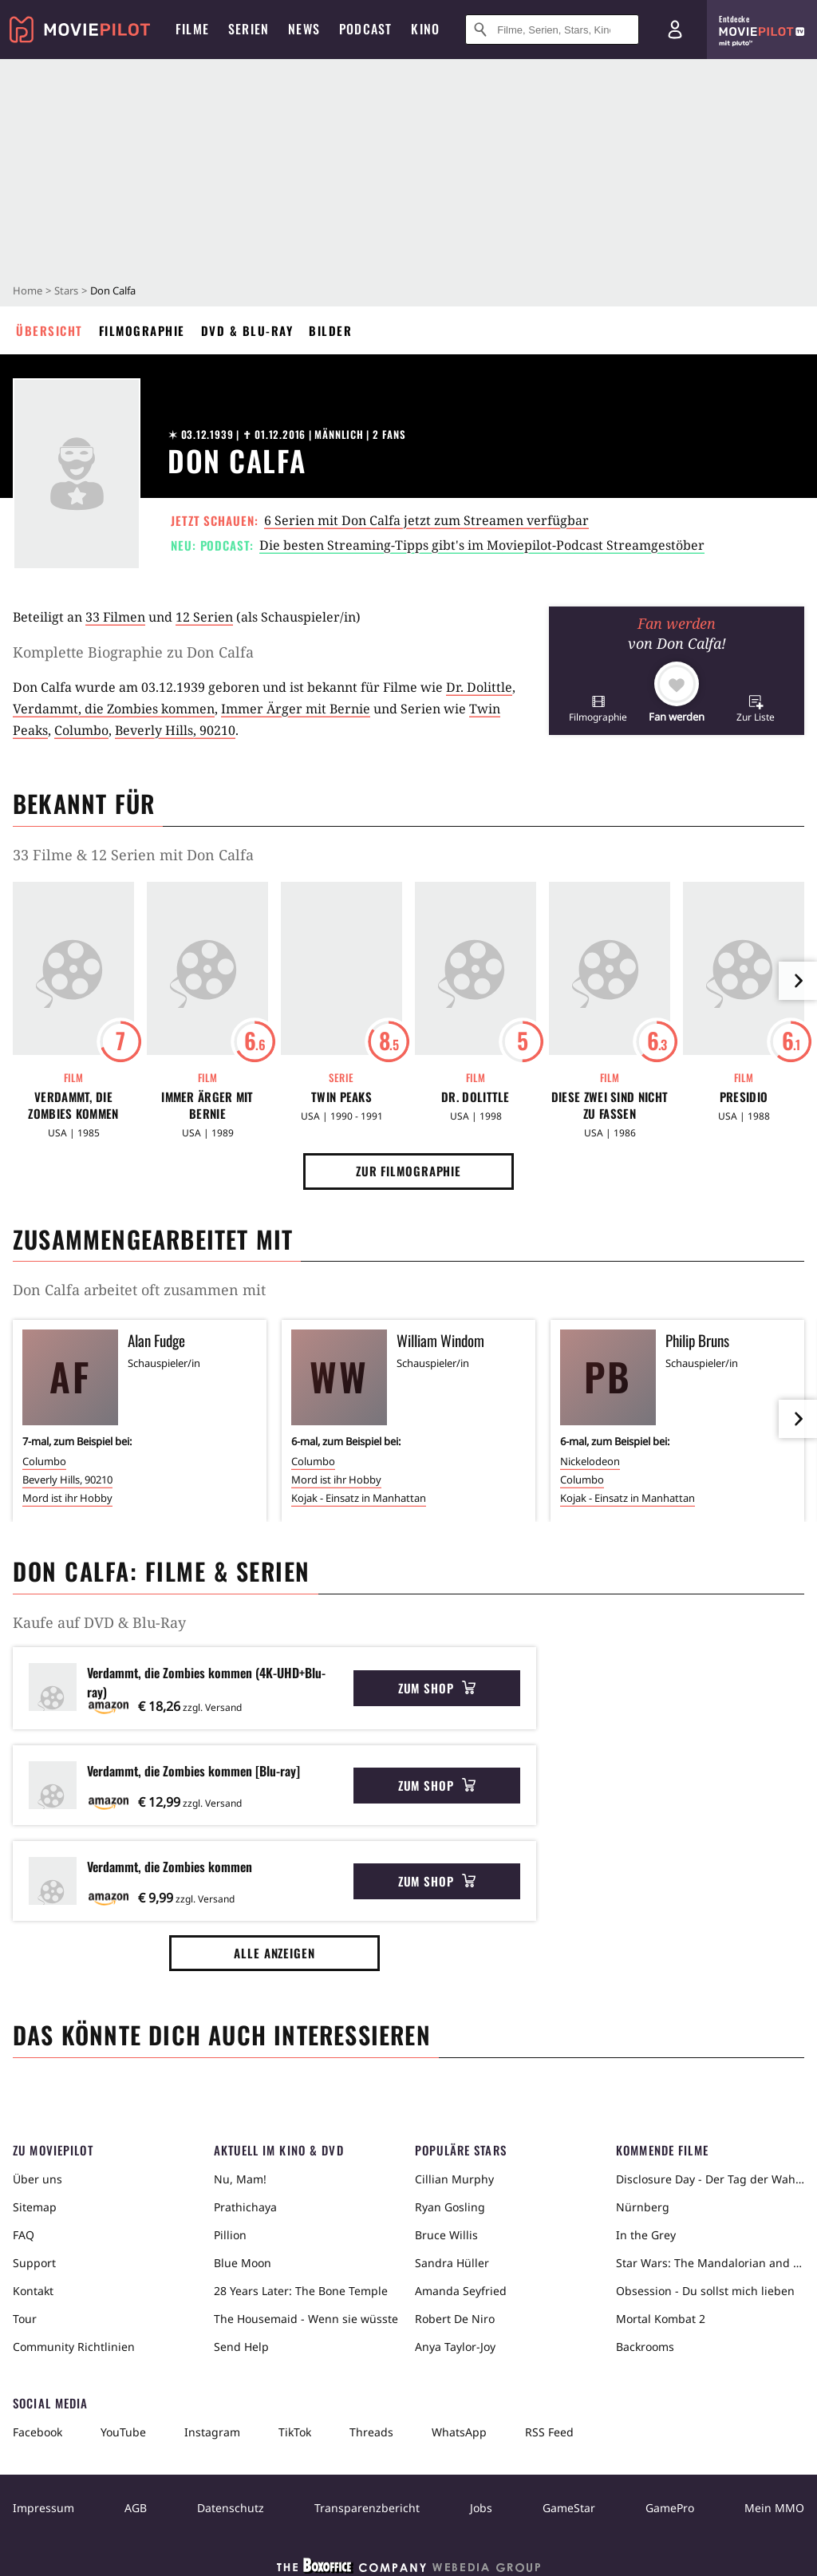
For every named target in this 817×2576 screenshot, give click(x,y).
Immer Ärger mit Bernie (295, 708)
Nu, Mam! (240, 2179)
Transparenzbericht (367, 2507)
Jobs (481, 2507)
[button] (598, 708)
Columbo (81, 730)
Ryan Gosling (450, 2206)
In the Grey (646, 2234)
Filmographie (142, 330)
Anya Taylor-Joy (455, 2346)
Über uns (37, 2179)
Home (27, 290)
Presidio (744, 1096)
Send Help (241, 2346)
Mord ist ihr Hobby (67, 1498)
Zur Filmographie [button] (408, 1170)
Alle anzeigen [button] (274, 1953)
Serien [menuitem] (248, 28)
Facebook (37, 2432)
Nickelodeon (590, 1461)
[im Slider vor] (798, 981)
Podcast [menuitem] (365, 28)
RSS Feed (549, 2432)
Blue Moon (242, 2262)
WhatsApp (459, 2432)
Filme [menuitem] (192, 28)
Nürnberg (642, 2206)
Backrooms (645, 2346)
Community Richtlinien (74, 2346)
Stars (66, 290)
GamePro (669, 2507)
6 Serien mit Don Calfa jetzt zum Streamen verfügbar (426, 520)
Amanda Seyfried (461, 2290)
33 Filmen (115, 617)
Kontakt (33, 2290)
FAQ (23, 2234)
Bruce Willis (446, 2234)
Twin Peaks (341, 1096)
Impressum (43, 2507)
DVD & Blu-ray (247, 330)
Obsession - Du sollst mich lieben (705, 2290)
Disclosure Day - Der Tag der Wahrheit (710, 2179)
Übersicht (49, 330)
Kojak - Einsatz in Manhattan (358, 1498)
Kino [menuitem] (425, 28)
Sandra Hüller (452, 2262)
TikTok (294, 2432)
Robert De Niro (455, 2318)
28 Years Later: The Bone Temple (301, 2290)
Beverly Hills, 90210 (175, 730)
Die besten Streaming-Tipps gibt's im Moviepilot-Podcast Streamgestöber (482, 545)
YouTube (123, 2432)
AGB (135, 2507)
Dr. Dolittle (479, 687)
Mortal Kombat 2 (660, 2318)
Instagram (212, 2432)
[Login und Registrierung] (675, 29)
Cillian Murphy (454, 2179)
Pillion (230, 2234)
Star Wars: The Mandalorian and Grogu (710, 2262)
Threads (371, 2432)
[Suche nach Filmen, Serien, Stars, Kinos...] (552, 29)
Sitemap (35, 2206)
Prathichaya (245, 2206)
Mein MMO (774, 2507)
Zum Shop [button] (437, 1688)
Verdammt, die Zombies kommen (114, 708)
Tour (25, 2318)
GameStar (569, 2507)
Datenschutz (230, 2507)
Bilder (330, 330)
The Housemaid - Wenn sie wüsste (306, 2318)
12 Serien (204, 617)
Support (34, 2262)
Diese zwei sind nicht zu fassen (609, 1105)
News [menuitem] (304, 28)
